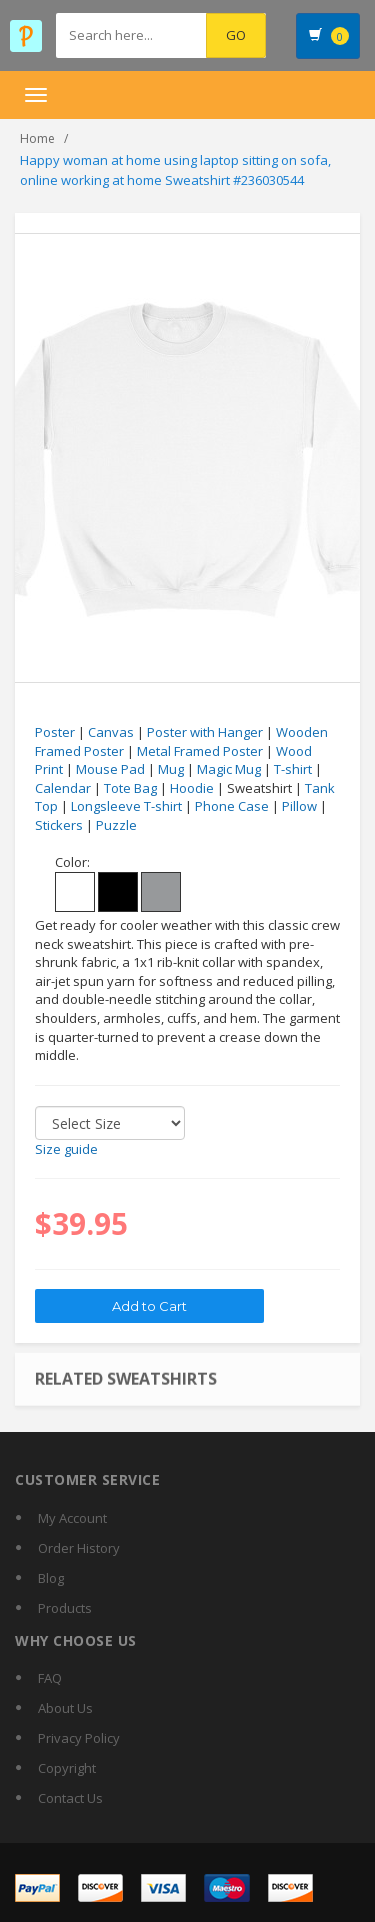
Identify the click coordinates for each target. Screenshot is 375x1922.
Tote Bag (130, 788)
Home (37, 138)
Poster (55, 732)
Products (65, 1608)
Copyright (67, 1768)
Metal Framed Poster (200, 751)
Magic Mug (229, 769)
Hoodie (192, 788)
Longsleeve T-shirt (126, 806)
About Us (65, 1708)
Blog (51, 1578)
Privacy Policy (79, 1738)
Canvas (111, 732)
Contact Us (70, 1798)
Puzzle (116, 825)
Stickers (59, 825)
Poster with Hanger (205, 732)
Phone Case (232, 806)
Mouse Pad (110, 769)
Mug (171, 769)
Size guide (66, 1149)
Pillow (299, 806)
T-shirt (293, 769)
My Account (72, 1518)
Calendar (63, 788)
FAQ (50, 1678)
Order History (79, 1548)
